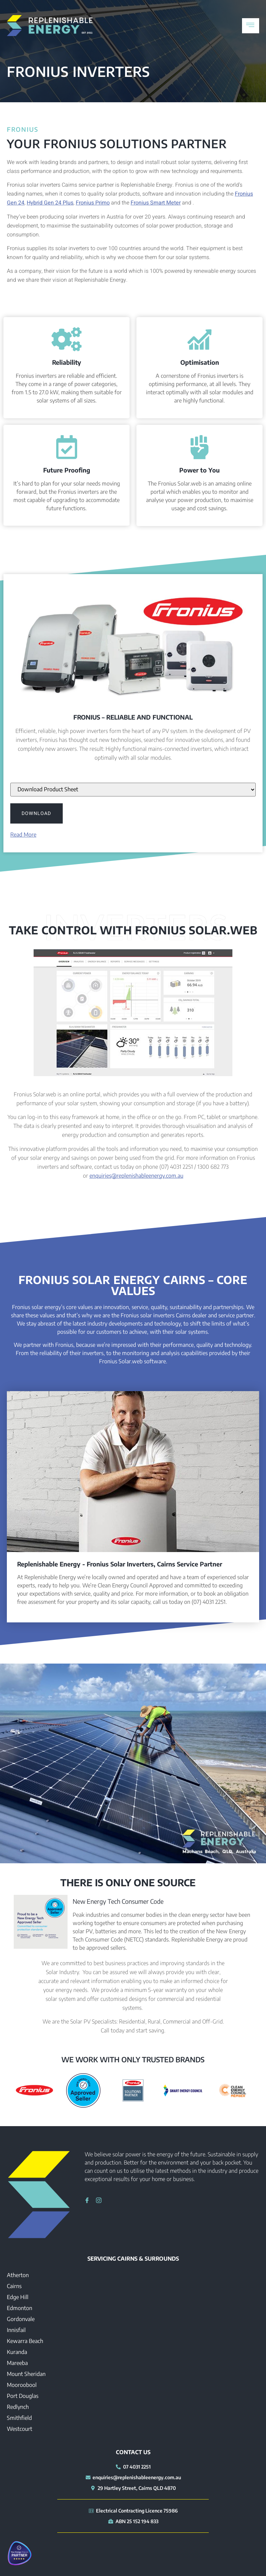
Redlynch (18, 2406)
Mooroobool (22, 2384)
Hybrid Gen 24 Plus (50, 203)
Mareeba (17, 2362)
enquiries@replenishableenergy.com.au (136, 1175)
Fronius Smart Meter (156, 203)
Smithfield (19, 2417)
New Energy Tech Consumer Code (118, 1901)
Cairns (14, 2286)
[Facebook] (85, 2200)
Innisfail (16, 2330)
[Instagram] (96, 2200)
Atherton (18, 2275)
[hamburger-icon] (250, 25)
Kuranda (17, 2351)
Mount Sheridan (26, 2373)
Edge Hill (17, 2297)
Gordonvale (21, 2319)
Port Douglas (22, 2395)
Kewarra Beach (25, 2341)
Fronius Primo (93, 203)
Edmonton (19, 2308)
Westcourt (19, 2428)
